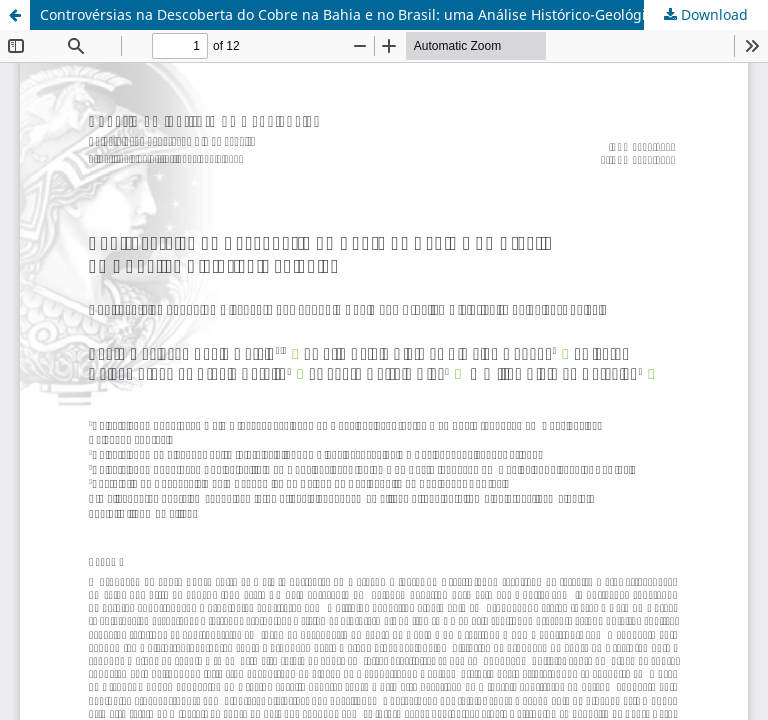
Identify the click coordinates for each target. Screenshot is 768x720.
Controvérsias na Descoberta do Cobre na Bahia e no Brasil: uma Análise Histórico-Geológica (350, 14)
